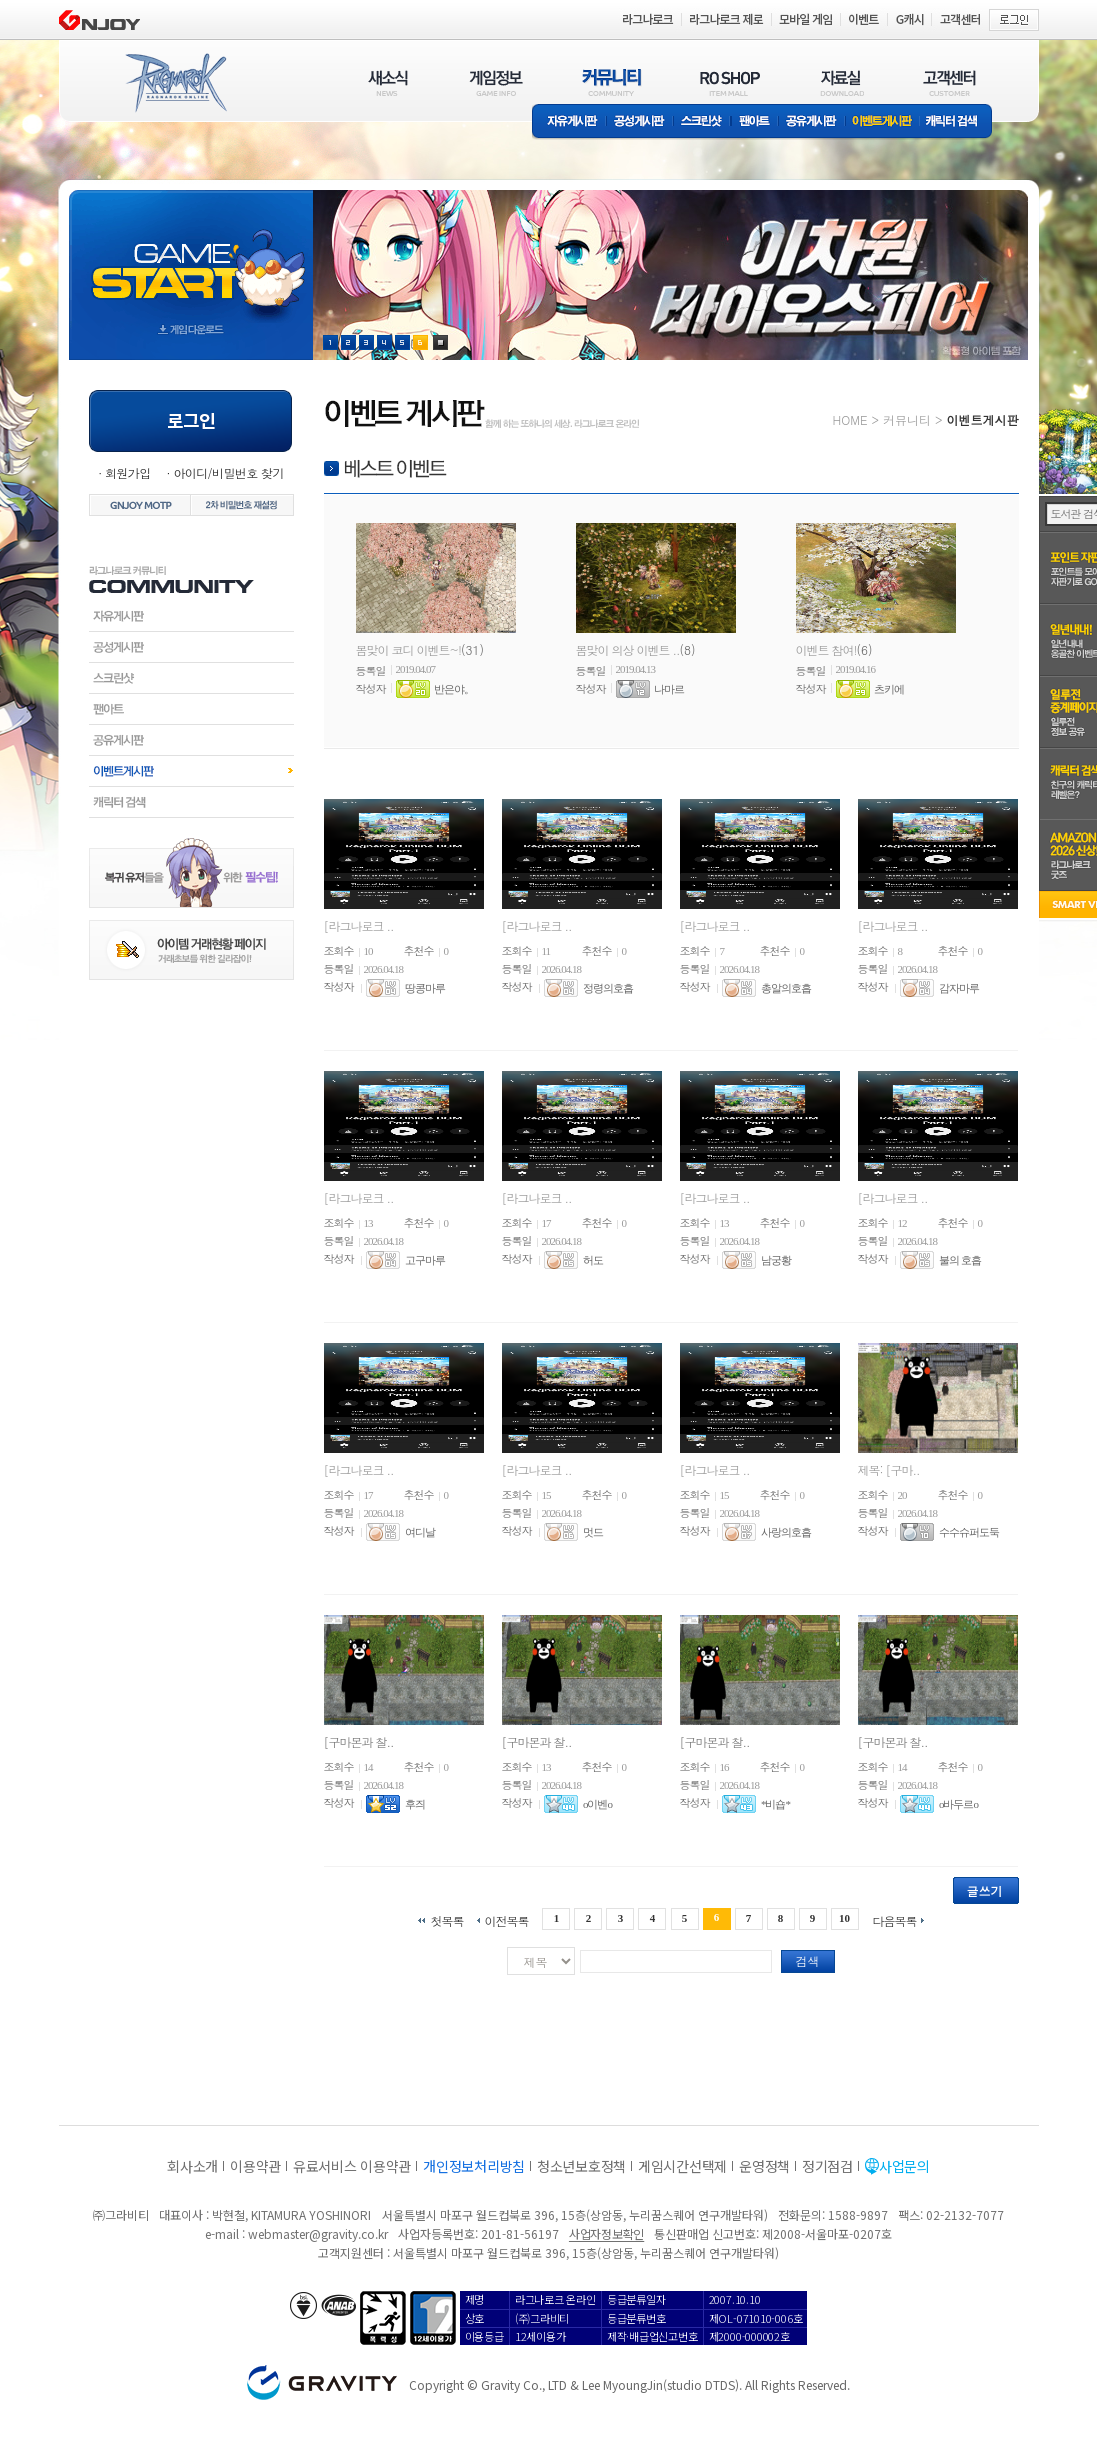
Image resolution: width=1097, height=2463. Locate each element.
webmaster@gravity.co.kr (318, 2233)
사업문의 (904, 2166)
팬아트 (754, 122)
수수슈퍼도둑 (969, 1532)
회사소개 (192, 2166)
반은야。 (454, 689)
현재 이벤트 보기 (440, 342)
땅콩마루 (425, 988)
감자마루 (959, 988)
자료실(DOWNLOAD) (841, 82)
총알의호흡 (786, 988)
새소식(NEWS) (388, 82)
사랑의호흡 (786, 1532)
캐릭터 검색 (958, 122)
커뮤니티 (907, 419)
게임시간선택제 (682, 2166)
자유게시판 (569, 122)
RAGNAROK (175, 83)
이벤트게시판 (882, 122)
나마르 (669, 689)
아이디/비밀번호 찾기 (228, 472)
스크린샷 (702, 122)
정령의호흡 (608, 988)
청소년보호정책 (581, 2166)
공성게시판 (640, 122)
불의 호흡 (960, 1260)
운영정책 (764, 2166)
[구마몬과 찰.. (359, 1741)
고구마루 (425, 1260)
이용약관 (255, 2166)
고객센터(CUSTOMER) (949, 82)
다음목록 (895, 1919)
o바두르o (958, 1804)
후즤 (415, 1804)
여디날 (420, 1532)
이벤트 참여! (826, 649)
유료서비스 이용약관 (352, 2166)
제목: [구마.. (889, 1469)
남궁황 (776, 1260)
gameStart (191, 256)
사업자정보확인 (606, 2233)
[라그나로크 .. (359, 925)
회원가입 (128, 472)
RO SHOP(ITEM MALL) (730, 82)
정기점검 (827, 2166)
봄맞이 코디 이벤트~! (409, 649)
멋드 (593, 1532)
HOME (850, 419)
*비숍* (775, 1804)
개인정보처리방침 (474, 2166)
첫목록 (446, 1919)
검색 (808, 1960)
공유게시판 (811, 122)
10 (844, 1918)
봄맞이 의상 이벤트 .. (628, 649)
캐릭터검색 (191, 802)
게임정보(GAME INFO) (496, 82)
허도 (593, 1260)
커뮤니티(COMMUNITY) (612, 82)
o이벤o (597, 1804)
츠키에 (889, 689)
